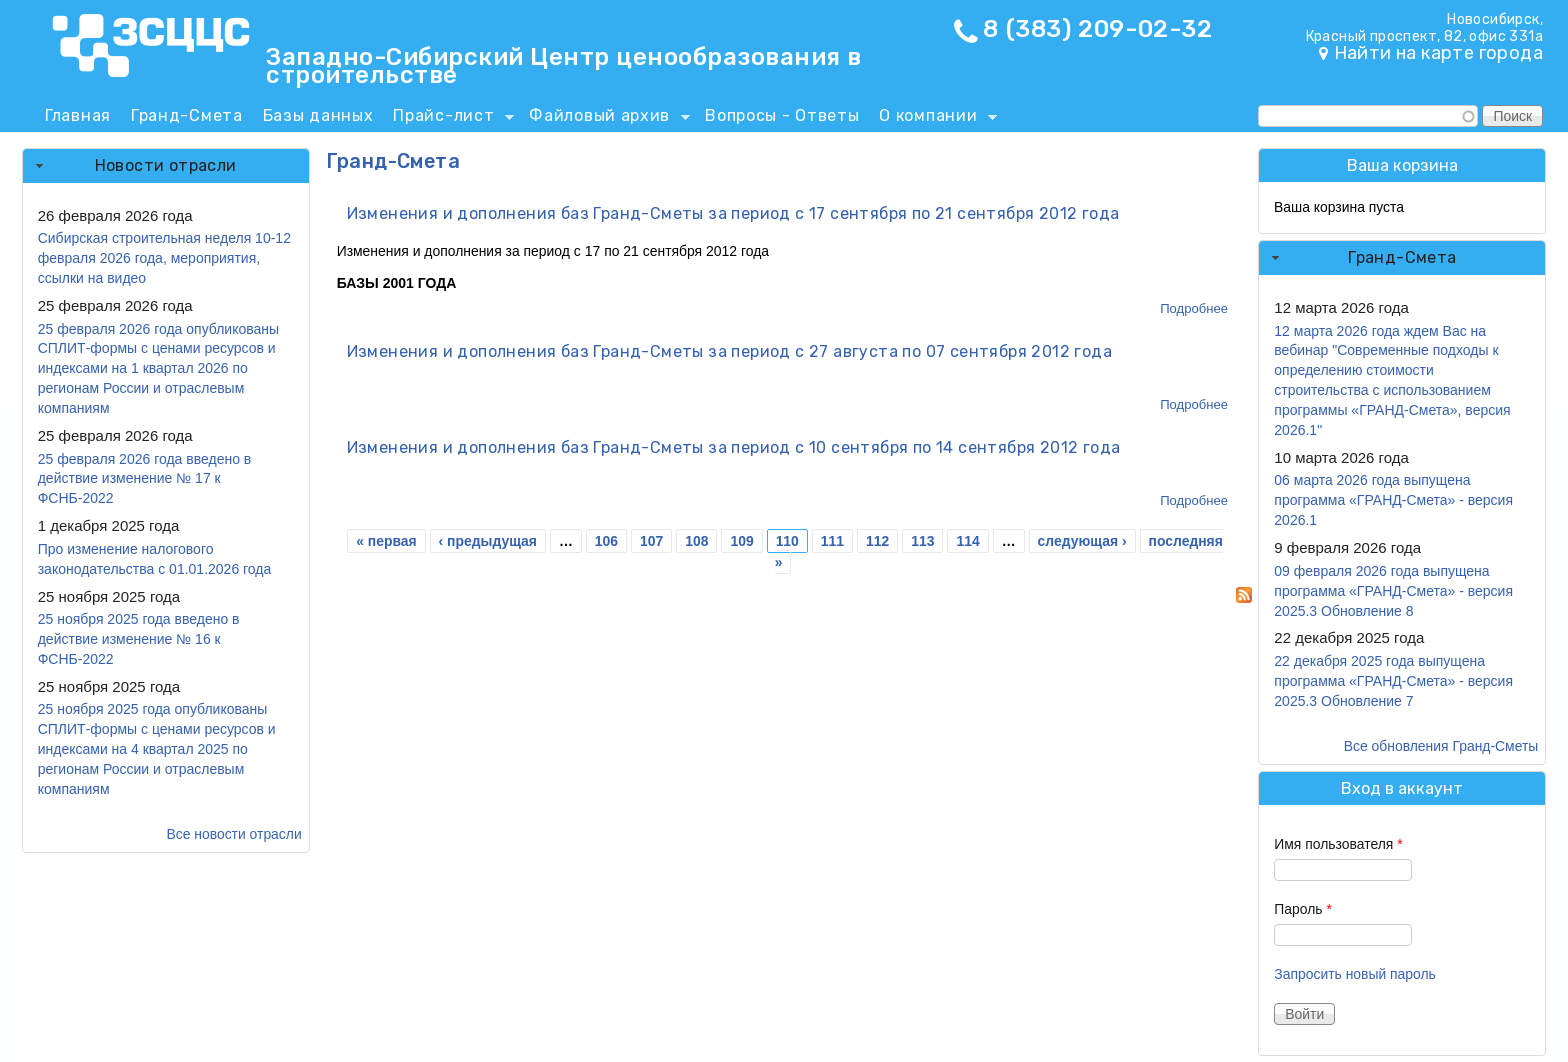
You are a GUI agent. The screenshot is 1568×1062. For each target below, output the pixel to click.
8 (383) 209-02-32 (1097, 29)
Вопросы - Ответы (782, 115)
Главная (78, 115)
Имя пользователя (1338, 844)
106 (606, 541)
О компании (933, 119)
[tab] (166, 166)
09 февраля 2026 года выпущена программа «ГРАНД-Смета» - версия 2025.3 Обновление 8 (1393, 591)
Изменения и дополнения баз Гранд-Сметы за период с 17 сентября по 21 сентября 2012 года (733, 213)
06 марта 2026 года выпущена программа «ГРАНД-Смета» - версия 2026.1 (1393, 500)
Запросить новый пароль (1355, 974)
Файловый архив (604, 119)
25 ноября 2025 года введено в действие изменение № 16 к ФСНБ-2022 (139, 639)
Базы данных (318, 115)
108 (696, 541)
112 (877, 541)
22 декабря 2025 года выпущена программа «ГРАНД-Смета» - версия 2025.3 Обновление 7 (1393, 681)
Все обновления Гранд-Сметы (1441, 746)
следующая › (1082, 541)
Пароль (1303, 909)
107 (651, 541)
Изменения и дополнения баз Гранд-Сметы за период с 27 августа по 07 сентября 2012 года (729, 351)
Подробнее (1194, 308)
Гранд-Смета (187, 115)
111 (832, 541)
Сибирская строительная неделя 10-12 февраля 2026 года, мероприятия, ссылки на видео (164, 258)
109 (741, 541)
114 (967, 541)
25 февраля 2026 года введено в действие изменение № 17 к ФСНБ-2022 (145, 479)
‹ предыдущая (488, 541)
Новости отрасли (166, 165)
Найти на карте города (1438, 53)
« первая (386, 541)
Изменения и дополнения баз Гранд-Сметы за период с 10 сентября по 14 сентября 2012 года (734, 447)
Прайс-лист (448, 119)
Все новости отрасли (233, 834)
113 (922, 541)
